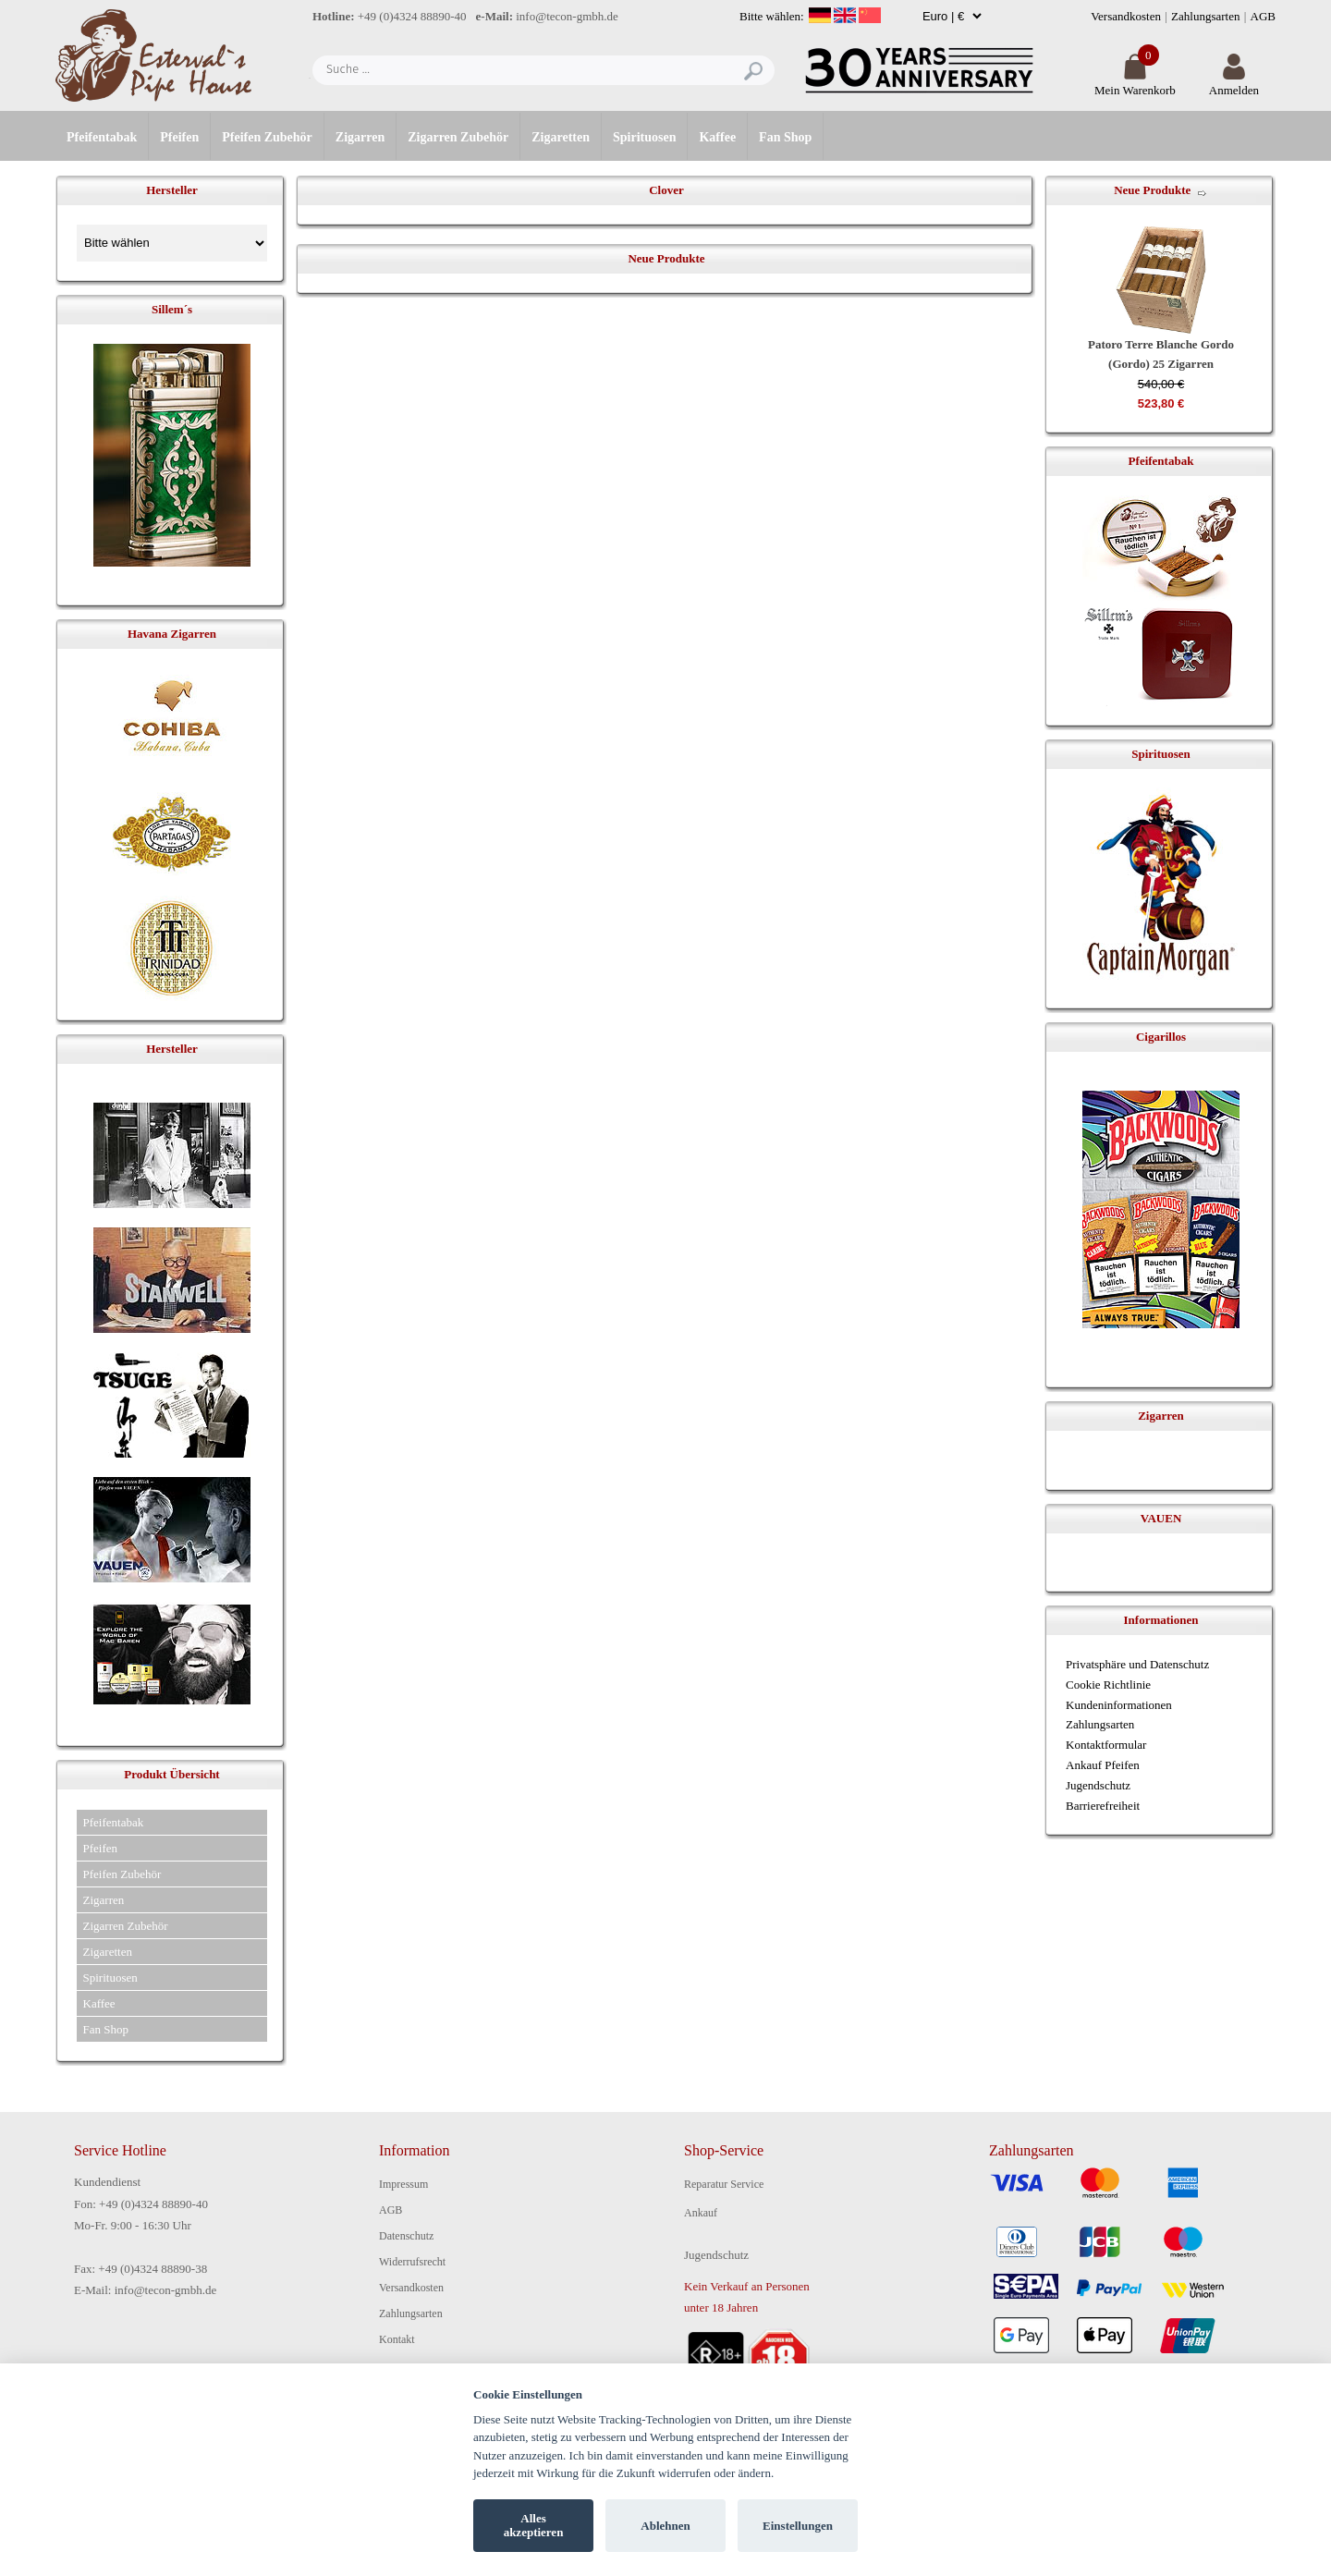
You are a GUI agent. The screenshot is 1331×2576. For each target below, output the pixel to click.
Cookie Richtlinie (1108, 1684)
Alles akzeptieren (534, 2525)
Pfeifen (179, 137)
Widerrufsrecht (412, 2261)
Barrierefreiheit (1103, 1806)
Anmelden (1234, 82)
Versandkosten (1126, 16)
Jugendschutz (1098, 1785)
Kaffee (717, 137)
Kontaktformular (1106, 1745)
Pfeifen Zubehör (267, 137)
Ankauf (700, 2212)
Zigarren (360, 137)
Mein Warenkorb (1135, 82)
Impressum (403, 2184)
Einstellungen (798, 2526)
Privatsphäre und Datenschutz (1137, 1664)
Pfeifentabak (102, 137)
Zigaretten (560, 137)
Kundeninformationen (1119, 1705)
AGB (1263, 16)
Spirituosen (644, 137)
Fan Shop (785, 137)
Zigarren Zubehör (458, 137)
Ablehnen (665, 2526)
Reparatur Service (723, 2184)
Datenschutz (406, 2235)
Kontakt (397, 2339)
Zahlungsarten (1205, 16)
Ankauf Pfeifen (1103, 1765)
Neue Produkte (1152, 190)
